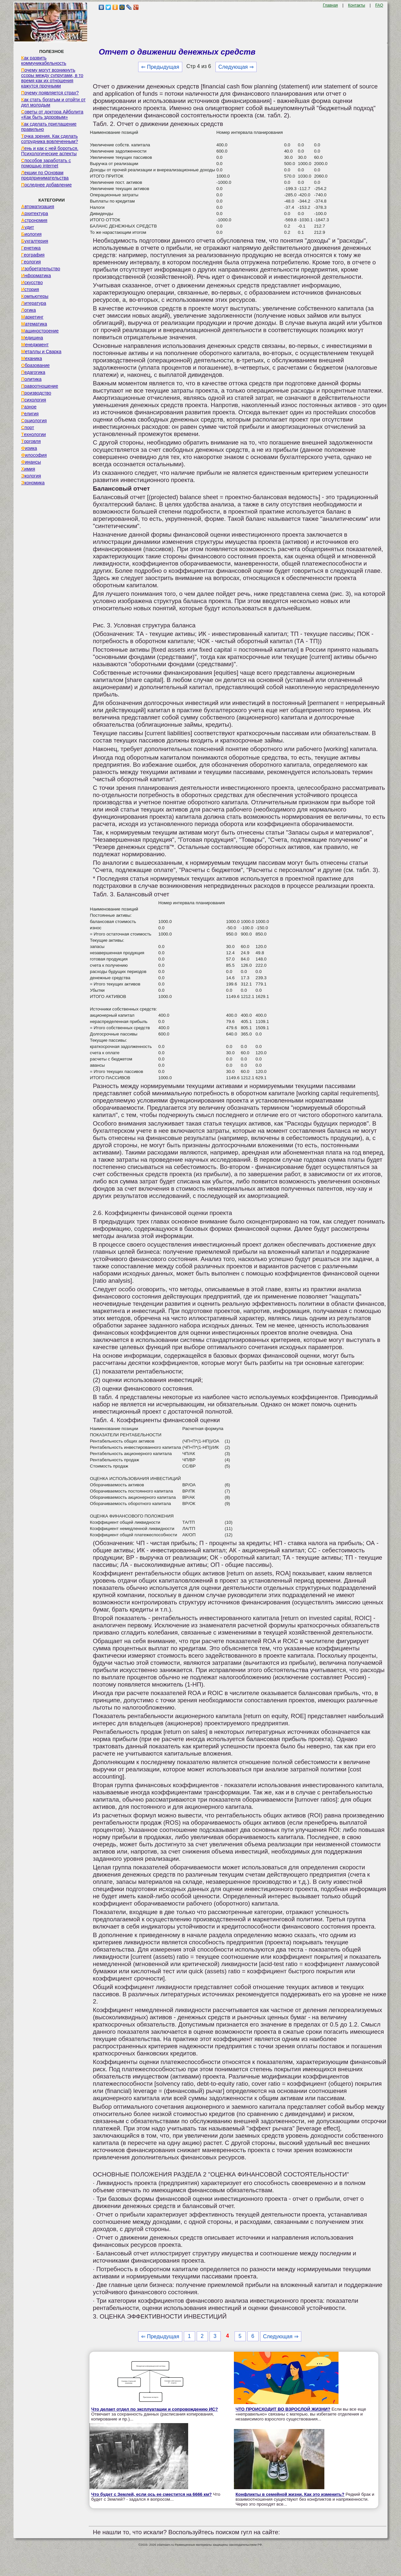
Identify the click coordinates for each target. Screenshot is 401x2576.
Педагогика (33, 372)
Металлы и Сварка (41, 351)
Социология (34, 420)
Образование (35, 365)
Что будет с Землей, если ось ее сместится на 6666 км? (151, 2494)
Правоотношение (39, 386)
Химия (28, 469)
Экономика (32, 482)
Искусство (32, 282)
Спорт (27, 427)
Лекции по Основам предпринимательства (44, 175)
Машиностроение (40, 330)
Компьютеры (34, 296)
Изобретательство (40, 268)
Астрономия (34, 220)
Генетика (30, 248)
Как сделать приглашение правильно (48, 126)
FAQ (379, 5)
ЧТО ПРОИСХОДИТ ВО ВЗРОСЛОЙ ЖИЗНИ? (283, 2409)
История (30, 289)
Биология (31, 234)
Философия (34, 455)
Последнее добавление (46, 184)
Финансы (31, 462)
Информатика (36, 275)
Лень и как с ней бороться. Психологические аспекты (49, 151)
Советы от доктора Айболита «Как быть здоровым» (52, 114)
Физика (29, 448)
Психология (33, 399)
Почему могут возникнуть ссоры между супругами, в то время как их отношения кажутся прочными (52, 77)
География (32, 254)
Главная (330, 5)
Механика (31, 358)
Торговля (31, 441)
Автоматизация (37, 206)
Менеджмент (35, 344)
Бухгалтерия (34, 241)
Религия (29, 413)
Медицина (32, 337)
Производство (36, 393)
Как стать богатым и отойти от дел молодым (53, 102)
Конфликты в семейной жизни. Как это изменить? (290, 2494)
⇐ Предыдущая (160, 67)
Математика (34, 324)
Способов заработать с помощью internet (46, 163)
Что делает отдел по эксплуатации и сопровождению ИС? (154, 2409)
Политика (31, 379)
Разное (29, 406)
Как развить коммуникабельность (43, 60)
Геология (31, 261)
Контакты (356, 5)
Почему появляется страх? (50, 92)
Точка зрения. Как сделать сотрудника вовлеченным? (49, 139)
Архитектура (34, 213)
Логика (28, 310)
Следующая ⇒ (236, 67)
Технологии (33, 434)
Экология (31, 475)
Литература (33, 303)
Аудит (27, 227)
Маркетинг (32, 317)
